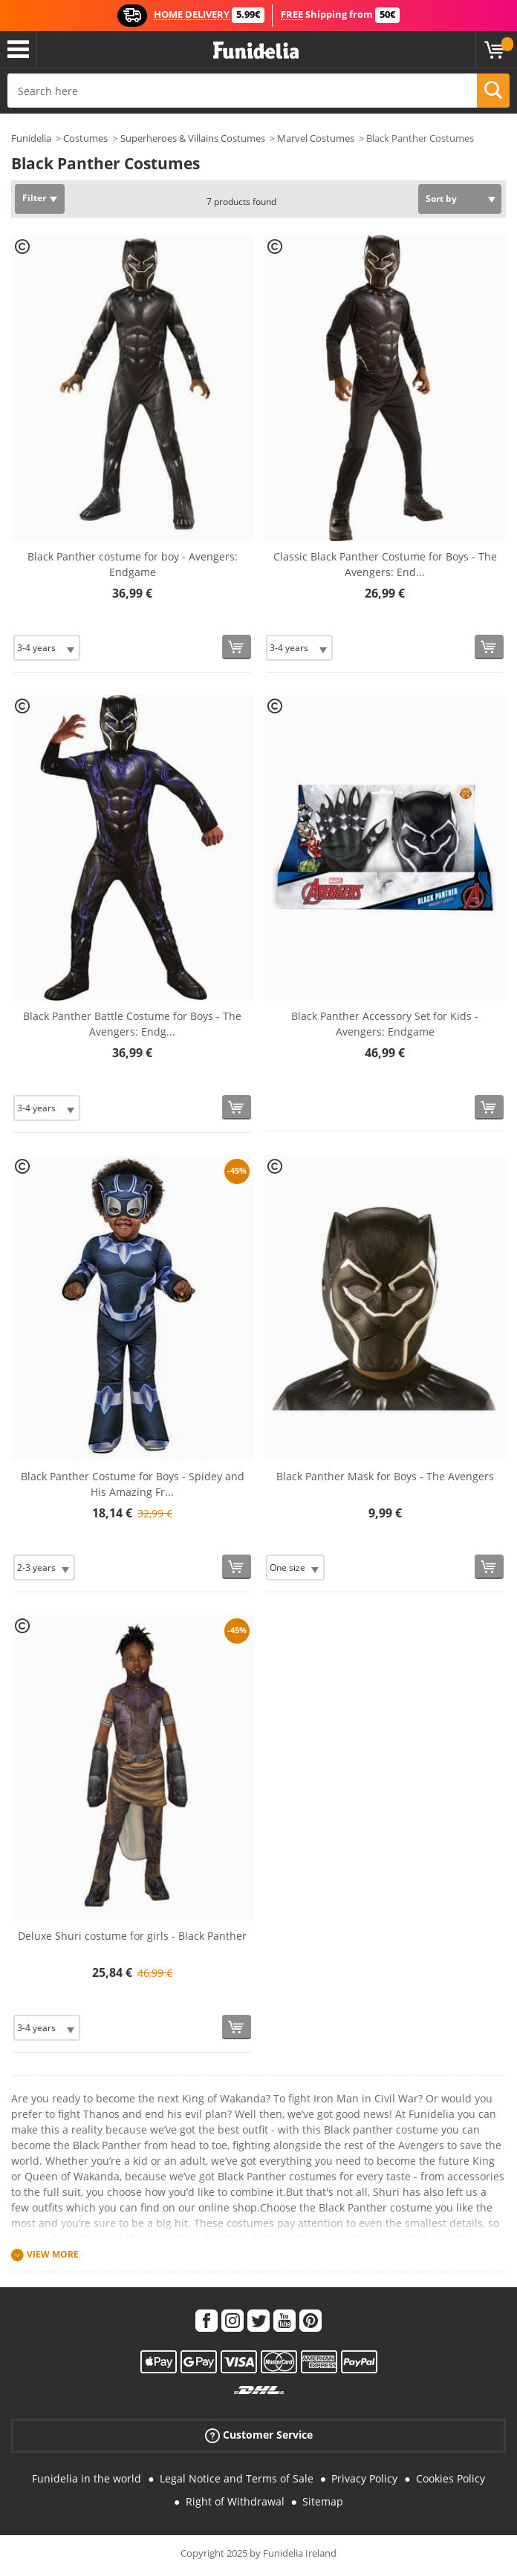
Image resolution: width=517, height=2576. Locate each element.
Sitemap (322, 2501)
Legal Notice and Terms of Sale (236, 2478)
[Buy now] (236, 647)
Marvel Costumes (315, 138)
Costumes (85, 138)
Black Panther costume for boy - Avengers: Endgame (132, 564)
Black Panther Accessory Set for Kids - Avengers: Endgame (384, 1024)
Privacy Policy (364, 2478)
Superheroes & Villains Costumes (192, 138)
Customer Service (259, 2435)
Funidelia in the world (86, 2478)
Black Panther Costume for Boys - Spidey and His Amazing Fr (132, 1484)
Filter (34, 198)
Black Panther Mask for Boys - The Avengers (385, 1476)
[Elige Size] (46, 648)
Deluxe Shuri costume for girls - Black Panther (132, 1936)
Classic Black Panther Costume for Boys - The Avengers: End (385, 564)
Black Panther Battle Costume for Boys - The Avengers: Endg (132, 1024)
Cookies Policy (450, 2478)
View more (53, 2254)
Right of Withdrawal (235, 2501)
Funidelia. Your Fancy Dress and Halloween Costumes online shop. (256, 51)
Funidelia (31, 138)
